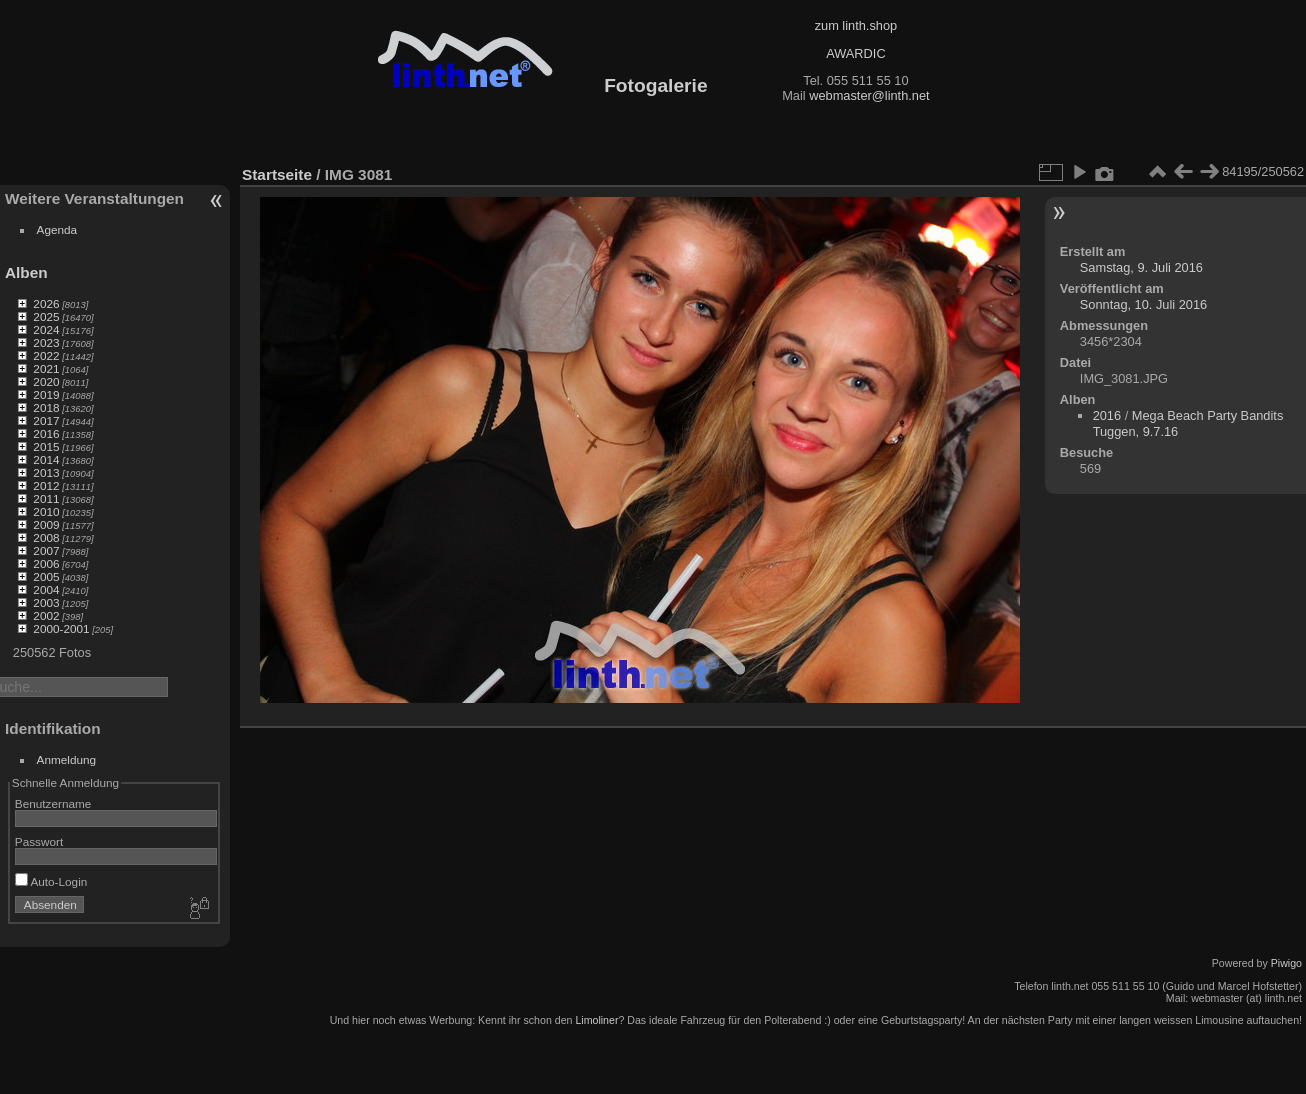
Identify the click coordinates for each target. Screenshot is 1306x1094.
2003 (46, 602)
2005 (46, 576)
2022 (46, 355)
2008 (46, 537)
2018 (46, 407)
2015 (46, 446)
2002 (46, 615)
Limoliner (596, 1020)
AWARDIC (855, 53)
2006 (46, 563)
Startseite (277, 174)
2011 (46, 498)
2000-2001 (61, 628)
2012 (46, 485)
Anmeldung (67, 759)
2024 (46, 329)
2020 (46, 381)
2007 (46, 550)
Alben (26, 272)
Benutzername (53, 803)
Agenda (57, 229)
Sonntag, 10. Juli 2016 (1143, 304)
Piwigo (1286, 963)
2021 (46, 368)
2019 (46, 394)
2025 (46, 316)
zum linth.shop (856, 25)
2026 (46, 303)
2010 (46, 511)
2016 (46, 433)
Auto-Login (51, 881)
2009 (46, 524)
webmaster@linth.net (869, 95)
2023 (46, 342)
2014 (46, 459)
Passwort (39, 841)
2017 (46, 420)
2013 (46, 472)
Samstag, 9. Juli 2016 (1141, 267)
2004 (46, 589)
